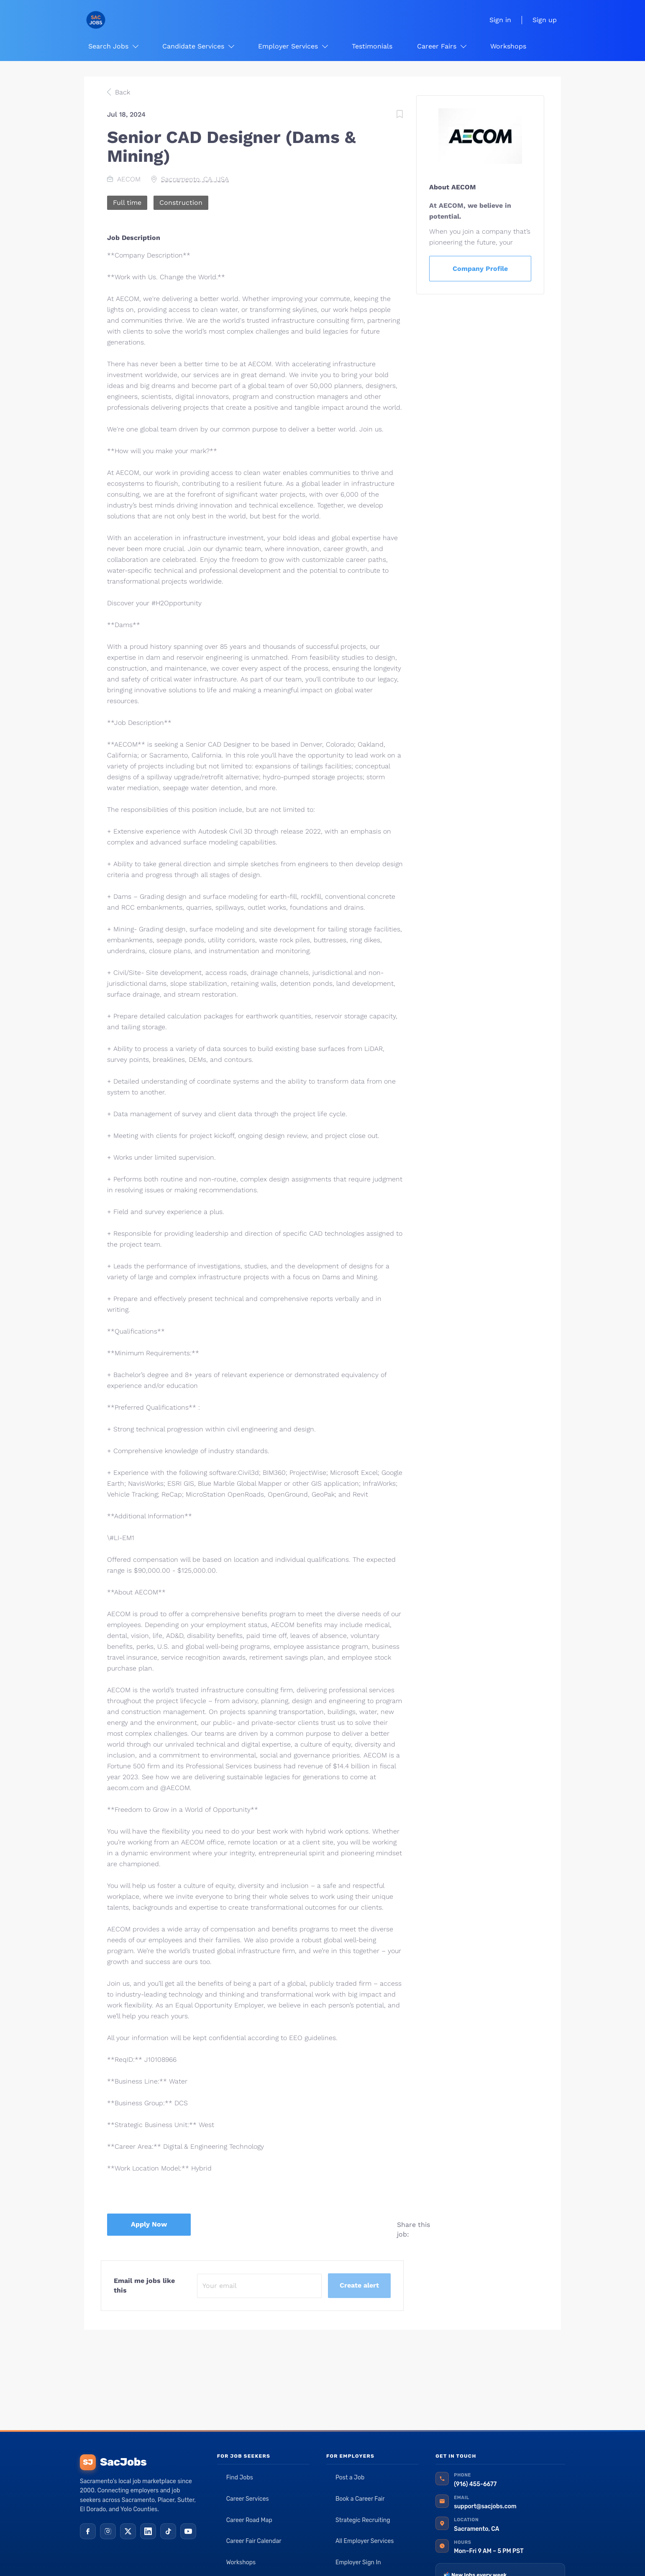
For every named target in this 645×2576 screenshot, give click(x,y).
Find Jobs (239, 2477)
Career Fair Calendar (254, 2541)
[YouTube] (188, 2531)
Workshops (241, 2562)
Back (121, 92)
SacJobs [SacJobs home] (113, 2462)
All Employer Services (364, 2541)
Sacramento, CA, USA (195, 179)
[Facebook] (88, 2531)
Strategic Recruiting (362, 2520)
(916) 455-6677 (475, 2484)
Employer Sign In (358, 2562)
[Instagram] (108, 2531)
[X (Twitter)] (128, 2531)
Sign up (544, 20)
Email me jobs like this (144, 2285)
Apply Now (149, 2224)
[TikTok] (168, 2531)
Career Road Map (249, 2520)
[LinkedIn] (148, 2531)
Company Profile (480, 269)
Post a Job (349, 2477)
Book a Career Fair (360, 2498)
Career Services (247, 2498)
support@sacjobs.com (485, 2506)
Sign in (500, 20)
